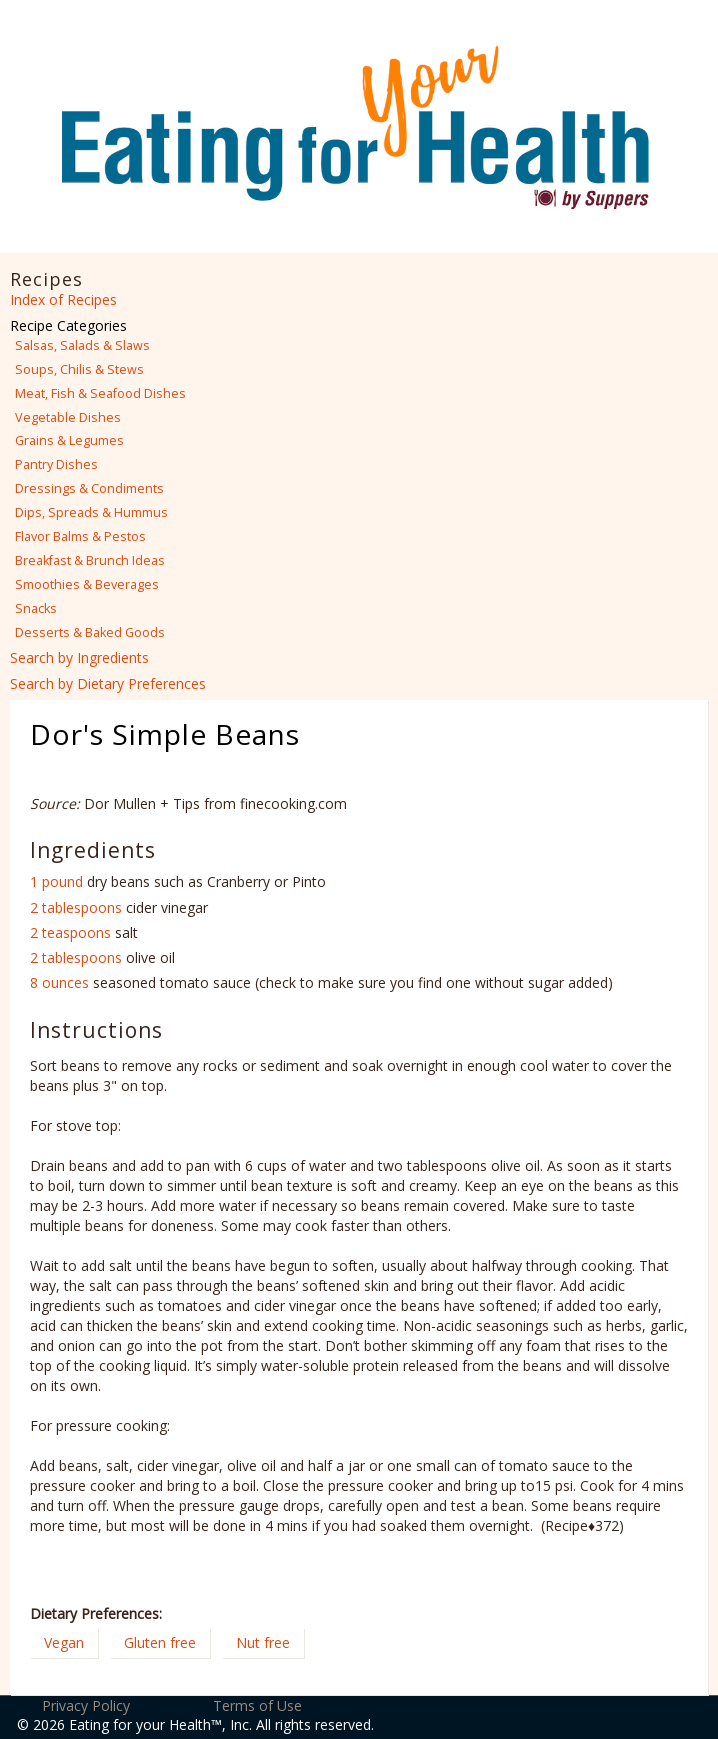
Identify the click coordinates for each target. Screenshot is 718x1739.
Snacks (36, 608)
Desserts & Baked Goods (90, 632)
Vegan (64, 1642)
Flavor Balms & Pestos (80, 536)
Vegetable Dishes (68, 417)
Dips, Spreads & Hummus (91, 512)
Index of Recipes (63, 299)
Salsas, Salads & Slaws (82, 345)
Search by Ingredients (79, 657)
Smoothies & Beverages (87, 584)
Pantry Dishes (56, 464)
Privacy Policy (86, 1705)
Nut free (263, 1642)
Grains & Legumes (69, 440)
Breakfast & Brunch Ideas (90, 560)
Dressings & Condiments (89, 488)
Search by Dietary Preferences (108, 683)
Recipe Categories (68, 325)
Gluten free (160, 1642)
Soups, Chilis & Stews (79, 369)
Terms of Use (257, 1705)
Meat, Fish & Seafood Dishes (100, 393)
